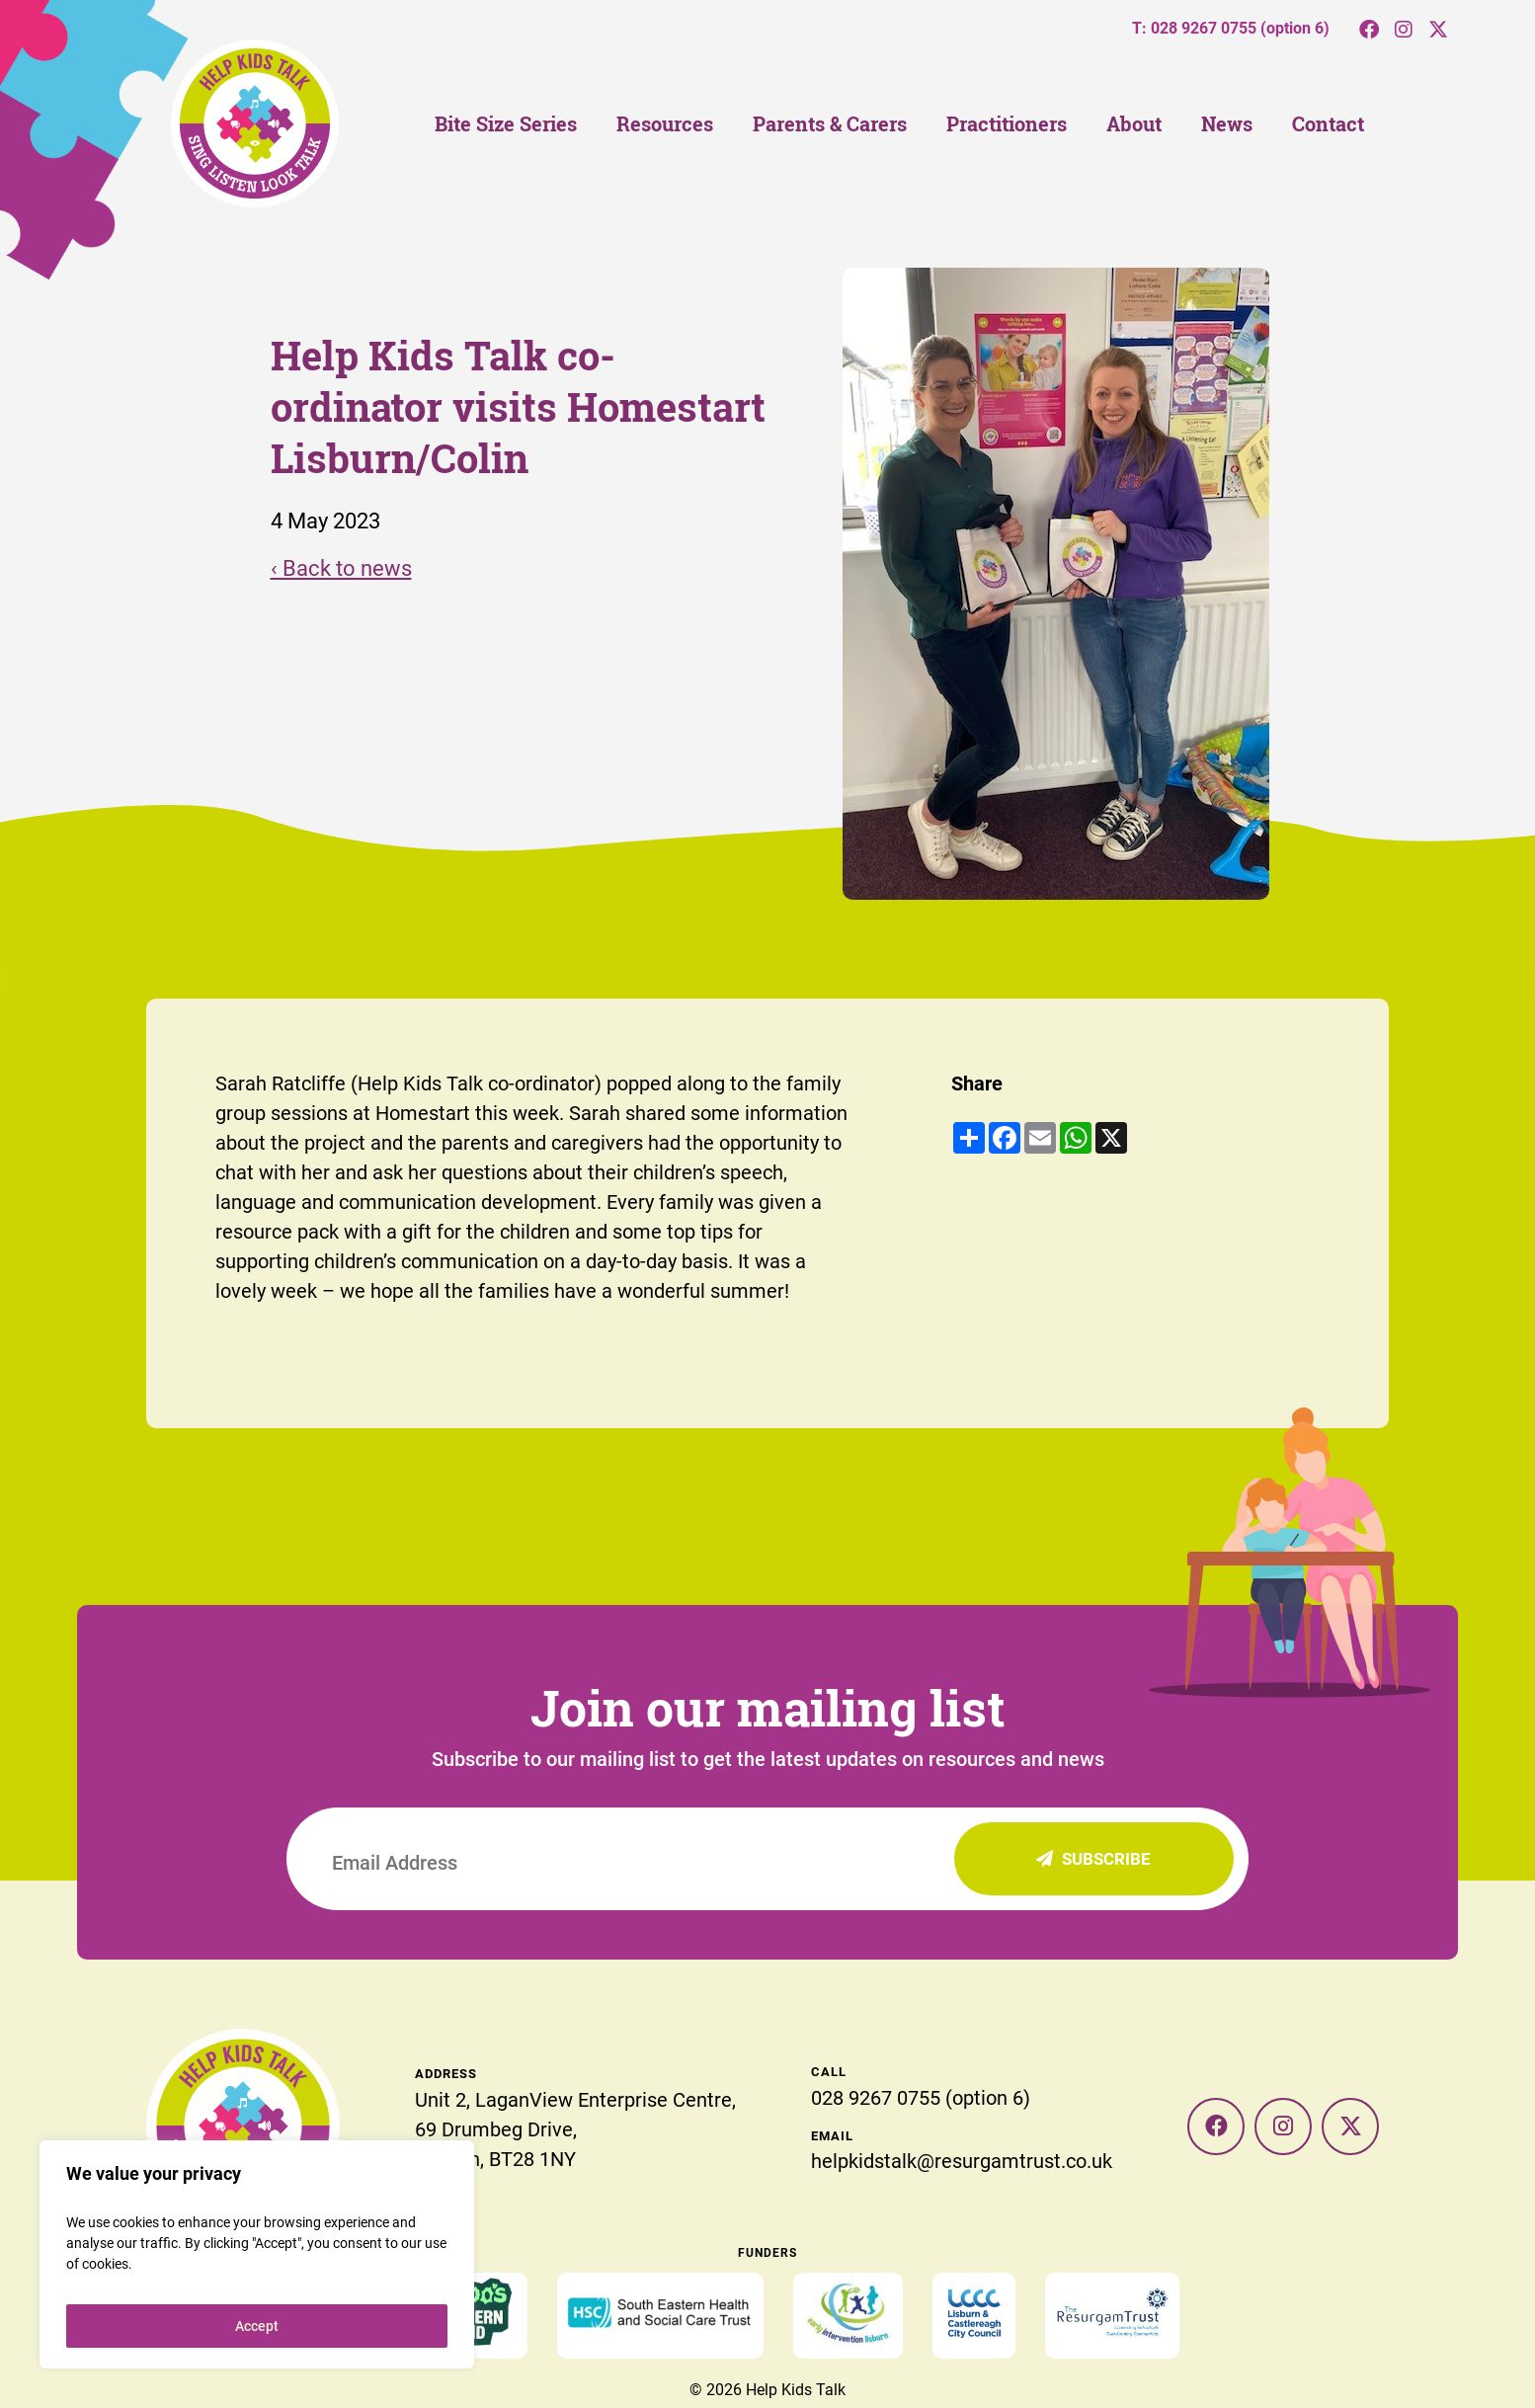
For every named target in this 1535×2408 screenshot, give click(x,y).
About (1134, 124)
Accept (257, 2325)
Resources (664, 124)
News (1226, 124)
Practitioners (1006, 124)
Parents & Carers (830, 124)
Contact (1328, 124)
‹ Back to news (341, 567)
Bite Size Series (506, 124)
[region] (257, 2254)
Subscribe (1093, 1858)
